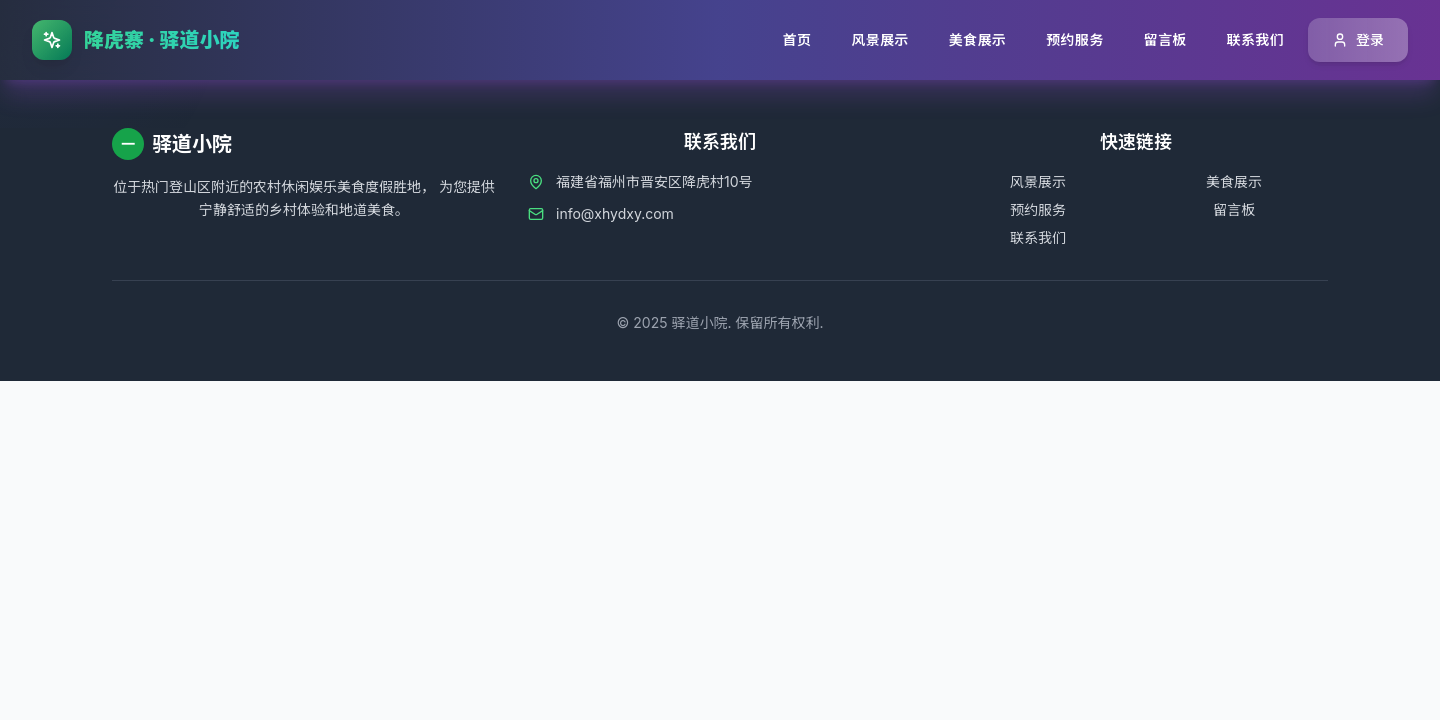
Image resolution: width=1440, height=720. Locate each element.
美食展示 (1234, 181)
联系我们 (1038, 237)
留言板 (1234, 209)
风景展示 (1038, 181)
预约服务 (1038, 209)
